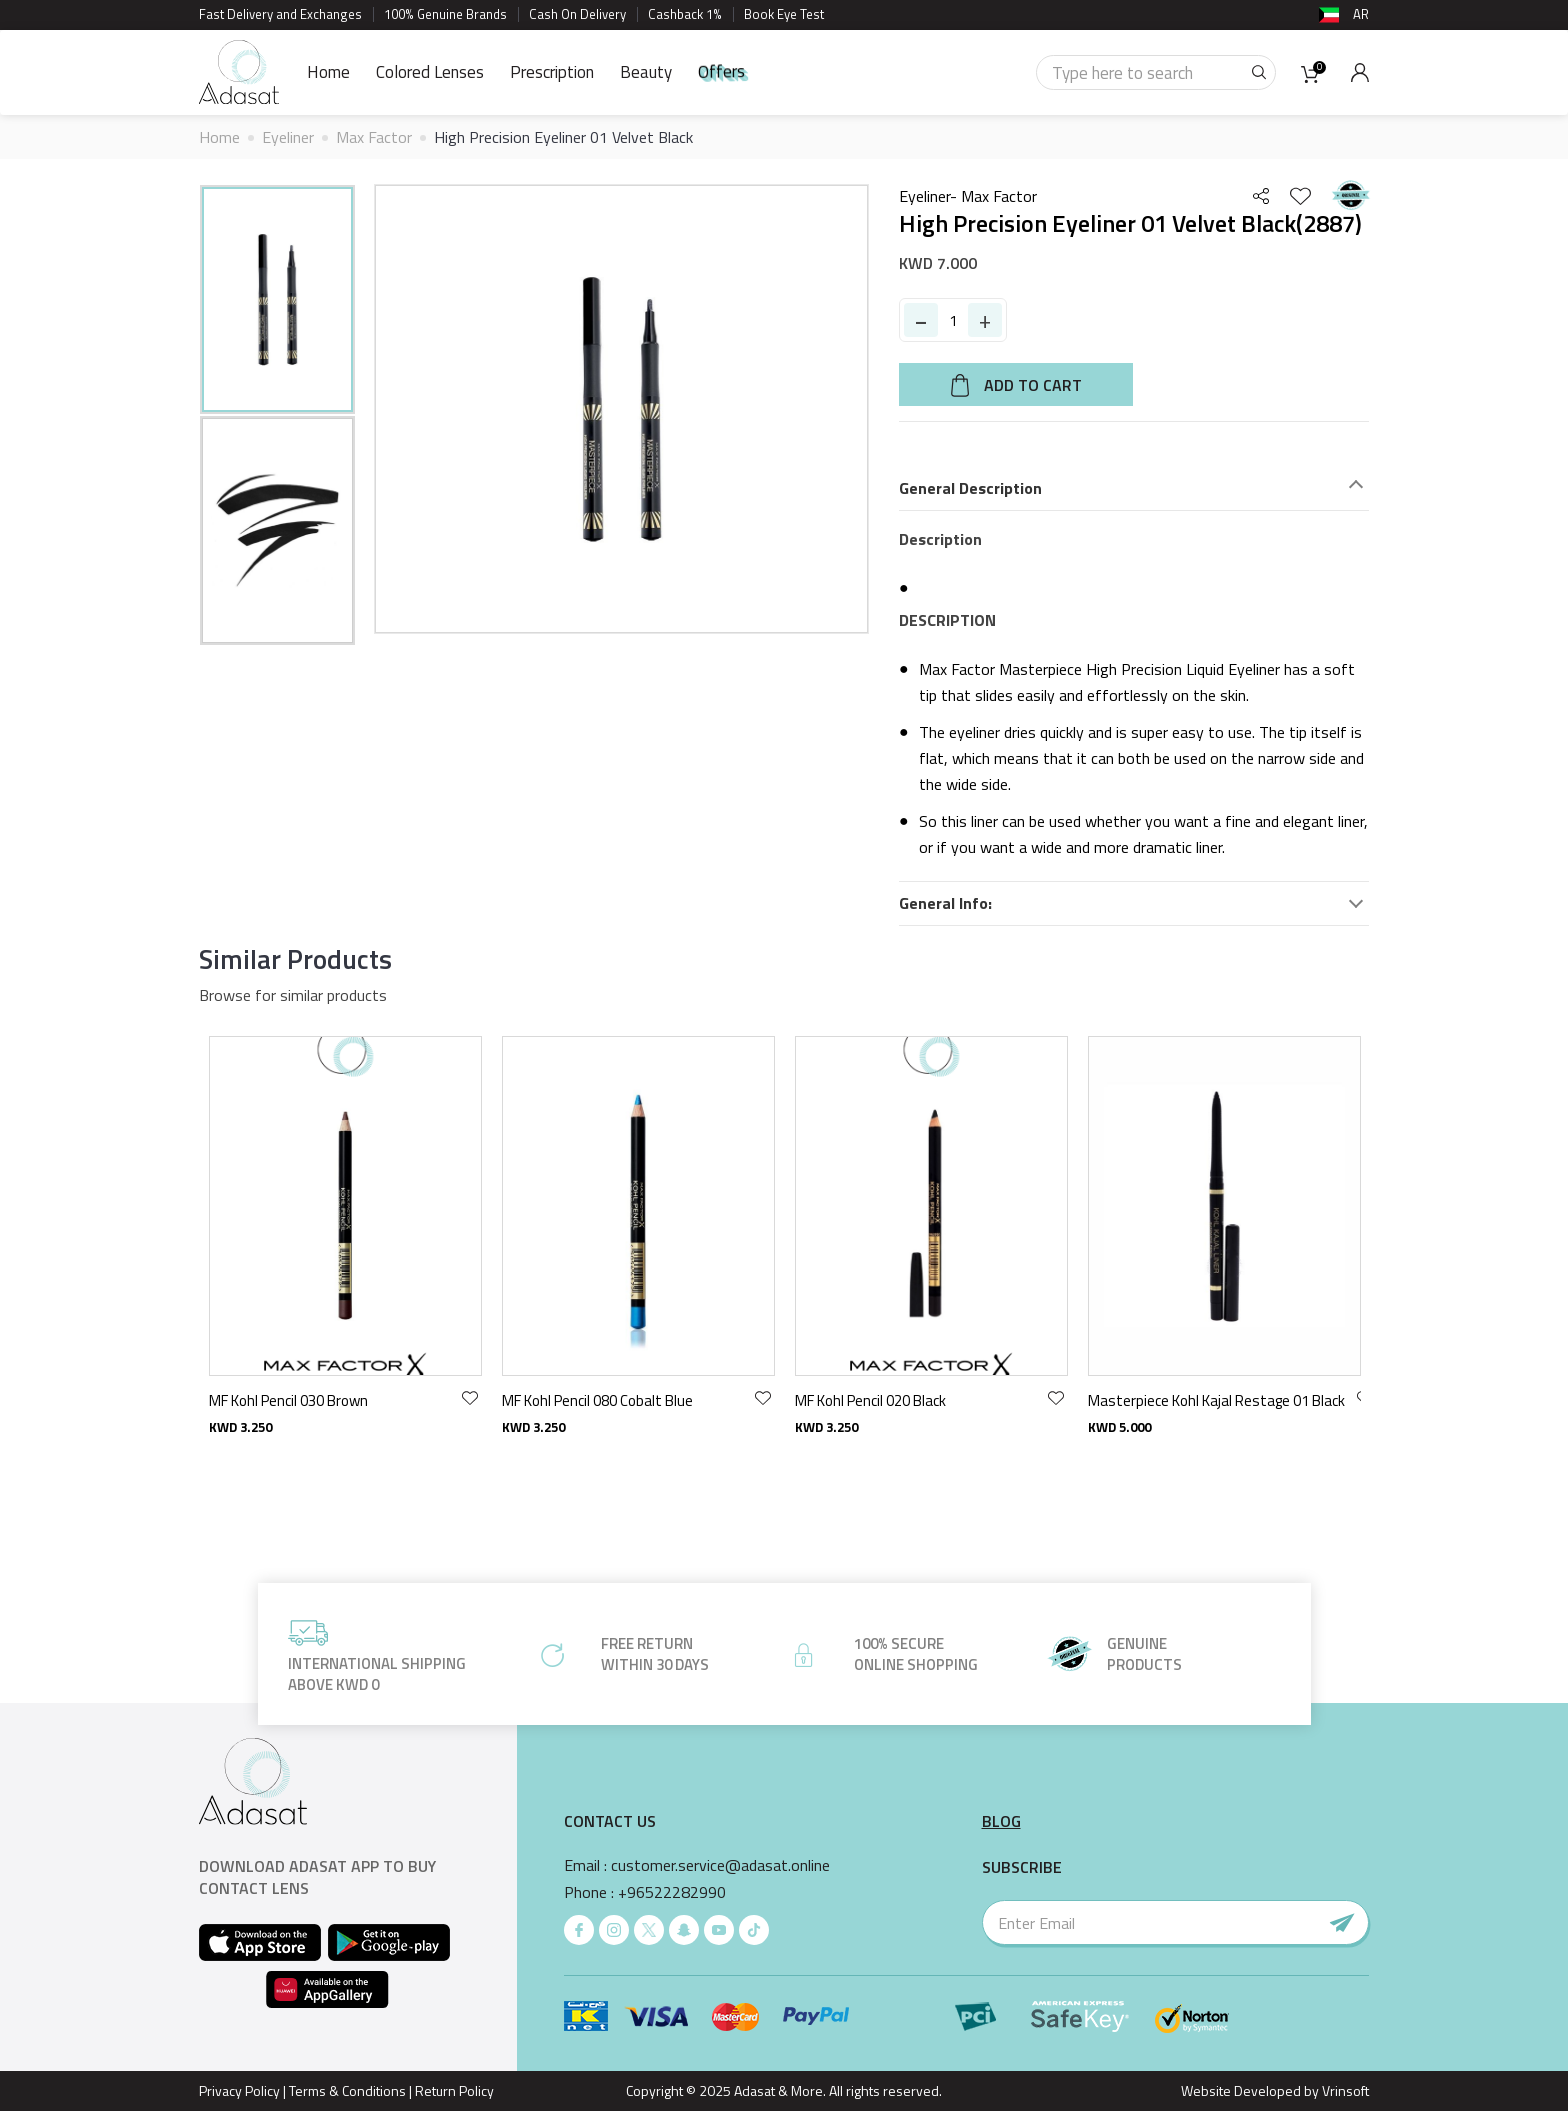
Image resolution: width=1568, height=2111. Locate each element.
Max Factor (374, 137)
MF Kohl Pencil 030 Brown (581, 1400)
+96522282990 (672, 1892)
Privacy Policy (239, 2090)
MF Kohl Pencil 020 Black (1163, 1400)
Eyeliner (288, 137)
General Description (970, 488)
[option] (277, 299)
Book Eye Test (784, 14)
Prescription (552, 72)
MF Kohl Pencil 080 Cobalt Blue (890, 1400)
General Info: (945, 903)
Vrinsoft (1344, 2090)
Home (328, 72)
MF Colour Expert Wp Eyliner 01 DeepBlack (341, 1400)
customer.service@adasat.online (720, 1865)
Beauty (646, 72)
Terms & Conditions (347, 2090)
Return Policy (454, 2090)
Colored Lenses (430, 72)
